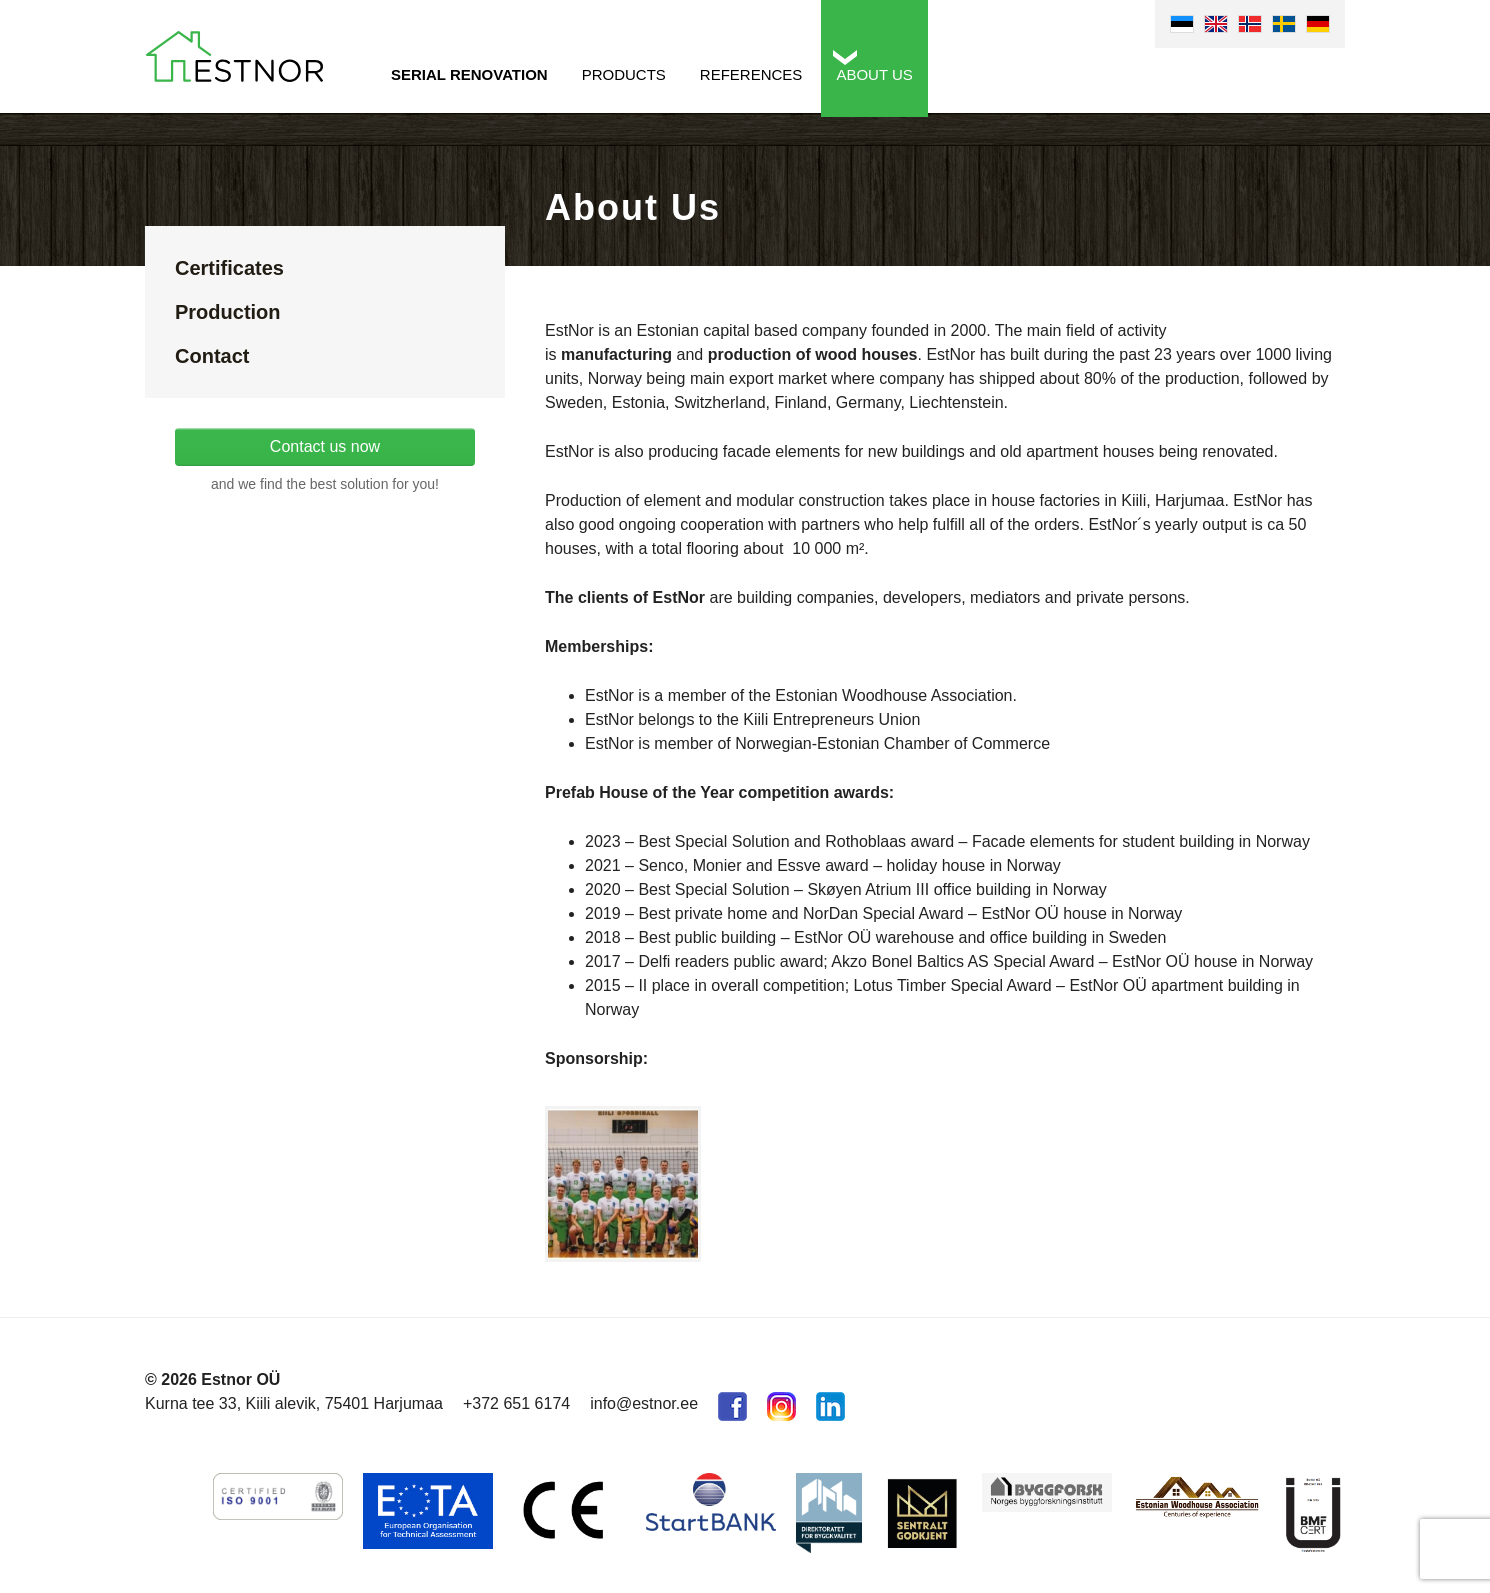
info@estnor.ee (644, 1403)
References (751, 74)
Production (228, 312)
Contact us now (325, 446)
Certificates (229, 268)
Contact (212, 356)
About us (874, 74)
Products (624, 74)
